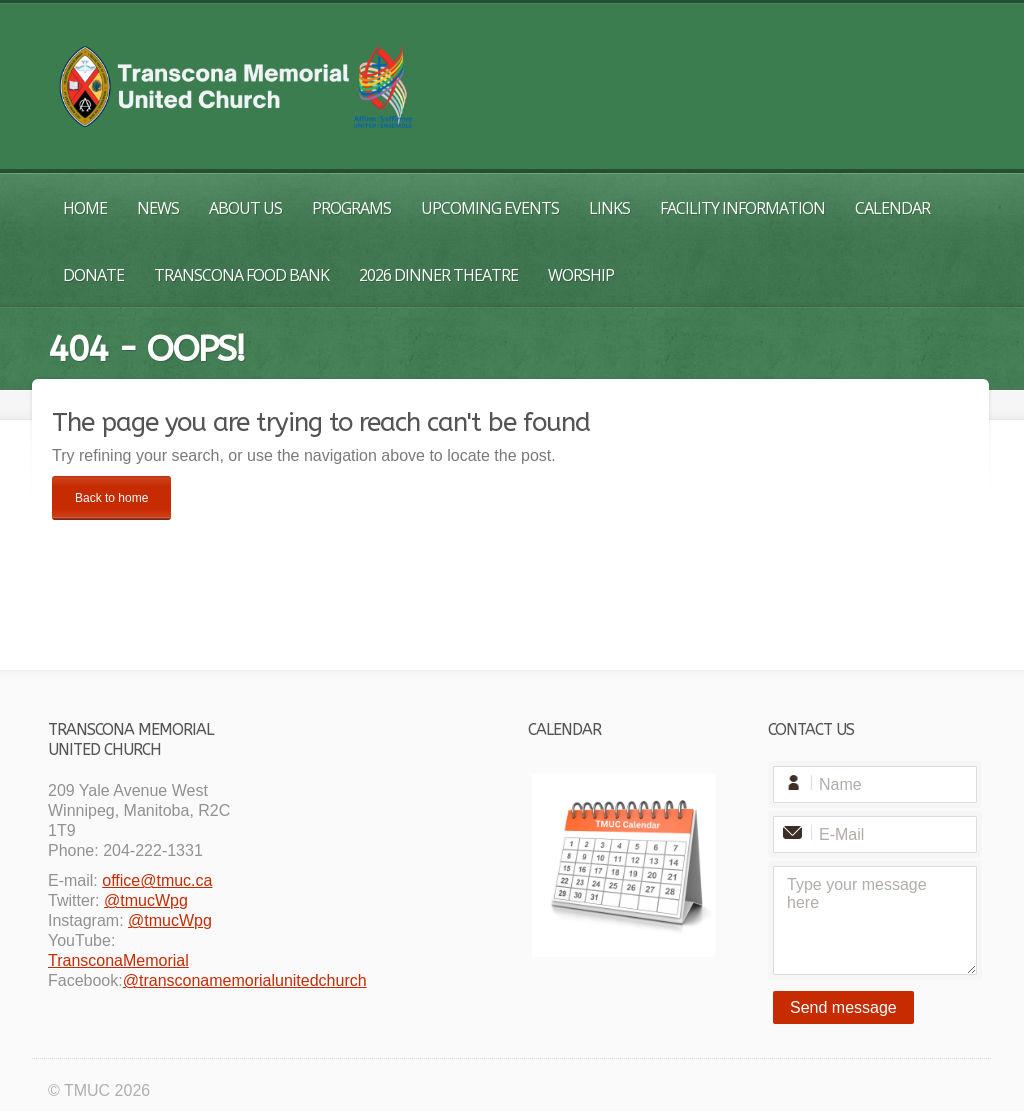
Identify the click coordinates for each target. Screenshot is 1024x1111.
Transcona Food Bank (241, 275)
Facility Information (742, 208)
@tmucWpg (146, 900)
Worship (581, 275)
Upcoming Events (490, 208)
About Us (245, 208)
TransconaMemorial (118, 960)
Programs (351, 208)
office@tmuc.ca (157, 880)
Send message (843, 1007)
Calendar (892, 208)
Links (609, 208)
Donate (93, 275)
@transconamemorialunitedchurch (245, 980)
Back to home (111, 498)
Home (85, 208)
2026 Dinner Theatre (438, 275)
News (158, 208)
